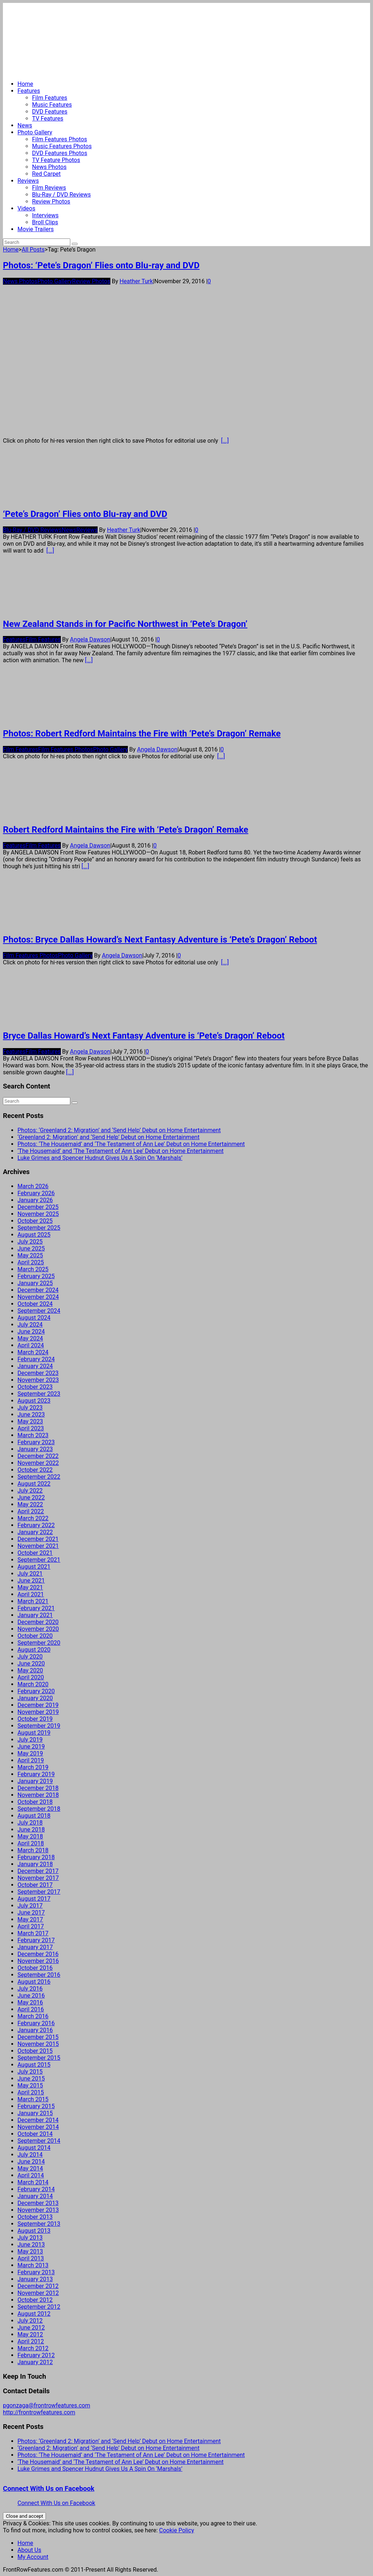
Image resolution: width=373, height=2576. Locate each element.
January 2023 (35, 1449)
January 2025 (35, 1283)
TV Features (47, 118)
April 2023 (30, 1428)
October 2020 (34, 1635)
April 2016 (30, 2009)
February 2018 (36, 1857)
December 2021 (38, 1539)
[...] (225, 440)
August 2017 (33, 1898)
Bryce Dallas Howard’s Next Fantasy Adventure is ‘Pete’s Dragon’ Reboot (143, 1036)
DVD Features (49, 111)
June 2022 (31, 1497)
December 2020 (38, 1622)
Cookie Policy (176, 2530)
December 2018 (38, 1788)
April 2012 (30, 2341)
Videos (26, 208)
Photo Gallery (34, 132)
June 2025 (31, 1248)
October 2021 (34, 1552)
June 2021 (31, 1580)
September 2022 (38, 1476)
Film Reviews (49, 187)
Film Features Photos (59, 139)
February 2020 (36, 1691)
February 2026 (36, 1193)
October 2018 (34, 1801)
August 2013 (33, 2230)
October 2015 (34, 2050)
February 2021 (36, 1608)
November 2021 (38, 1545)
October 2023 (34, 1386)
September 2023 (38, 1393)
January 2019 (35, 1781)
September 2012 (38, 2306)
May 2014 (30, 2168)
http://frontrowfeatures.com (39, 2412)
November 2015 (38, 2043)
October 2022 (34, 1469)
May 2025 (30, 1255)
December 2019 (38, 1705)
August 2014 (33, 2147)
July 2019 (30, 1739)
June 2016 (31, 1995)
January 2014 (35, 2196)
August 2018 (33, 1815)
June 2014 (31, 2161)
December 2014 (38, 2120)
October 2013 (34, 2216)
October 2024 (34, 1303)
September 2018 (38, 1808)
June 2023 (31, 1414)
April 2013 (30, 2258)
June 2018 (31, 1829)
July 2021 (30, 1573)
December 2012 (38, 2286)
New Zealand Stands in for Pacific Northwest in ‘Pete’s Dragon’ (125, 624)
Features (28, 90)
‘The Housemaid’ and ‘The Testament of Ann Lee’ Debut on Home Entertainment (120, 1150)
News (24, 125)
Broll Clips (45, 222)
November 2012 (38, 2292)
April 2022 (30, 1511)
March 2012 (32, 2348)
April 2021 (30, 1594)
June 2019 (31, 1746)
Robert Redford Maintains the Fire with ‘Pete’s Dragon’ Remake (125, 830)
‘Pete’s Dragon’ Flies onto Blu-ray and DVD (85, 514)
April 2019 (30, 1760)
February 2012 (36, 2355)
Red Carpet (46, 173)
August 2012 (33, 2313)
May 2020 (30, 1670)
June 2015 (31, 2078)
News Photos (49, 166)
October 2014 (34, 2133)
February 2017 (36, 1940)
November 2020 (38, 1628)
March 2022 (32, 1518)
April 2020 (30, 1677)
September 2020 (38, 1642)
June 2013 (31, 2244)
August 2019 (33, 1732)
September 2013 (38, 2223)
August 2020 (33, 1649)
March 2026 (32, 1186)
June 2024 (31, 1331)
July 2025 (30, 1241)
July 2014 (30, 2154)
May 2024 (30, 1338)
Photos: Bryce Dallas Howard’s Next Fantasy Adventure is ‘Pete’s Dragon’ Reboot (160, 940)
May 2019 (30, 1753)
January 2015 (35, 2113)
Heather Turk (136, 281)
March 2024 (32, 1352)
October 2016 (34, 1967)
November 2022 (38, 1462)
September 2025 (38, 1227)
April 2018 (30, 1843)
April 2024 (30, 1345)
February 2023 (36, 1442)
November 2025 (38, 1213)
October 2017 (34, 1884)
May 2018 (30, 1836)
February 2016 (36, 2023)
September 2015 (38, 2057)
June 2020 (31, 1663)
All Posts (32, 249)
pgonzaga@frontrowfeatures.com (46, 2405)
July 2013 (30, 2237)
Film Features (49, 97)
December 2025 (38, 1207)
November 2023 (38, 1379)
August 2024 (33, 1317)
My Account (32, 2556)
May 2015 (30, 2085)
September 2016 (38, 1974)
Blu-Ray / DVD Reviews (61, 194)
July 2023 (30, 1407)
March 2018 (32, 1850)
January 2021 (35, 1615)
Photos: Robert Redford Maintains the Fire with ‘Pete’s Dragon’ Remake (141, 733)
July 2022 (30, 1490)
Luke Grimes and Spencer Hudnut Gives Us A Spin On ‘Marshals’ (99, 1157)
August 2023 (33, 1400)
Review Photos (51, 201)
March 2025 (32, 1269)
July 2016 (30, 1988)
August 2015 (33, 2064)
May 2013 (30, 2251)
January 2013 (35, 2279)
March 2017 (32, 1933)
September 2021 (38, 1559)
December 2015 (38, 2037)
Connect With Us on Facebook (48, 2489)
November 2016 (38, 1960)
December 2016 (38, 1954)
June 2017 (31, 1912)
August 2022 (33, 1483)
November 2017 (38, 1877)
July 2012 (30, 2320)
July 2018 (30, 1822)
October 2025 (34, 1220)
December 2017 (38, 1871)
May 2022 (30, 1504)
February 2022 (36, 1525)
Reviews (28, 180)
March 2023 (32, 1435)
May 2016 (30, 2002)
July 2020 (30, 1656)
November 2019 (38, 1711)
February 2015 (36, 2106)
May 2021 (30, 1587)
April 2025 (30, 1262)
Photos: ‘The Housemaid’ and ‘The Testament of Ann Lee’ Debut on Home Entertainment (131, 1144)
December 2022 (38, 1456)
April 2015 (30, 2092)
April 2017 (30, 1926)
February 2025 (36, 1276)
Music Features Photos (62, 146)
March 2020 (32, 1684)
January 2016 (35, 2030)
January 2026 (35, 1200)
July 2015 (30, 2071)
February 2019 (36, 1774)
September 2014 (38, 2140)
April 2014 (30, 2175)
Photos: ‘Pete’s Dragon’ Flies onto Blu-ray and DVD (101, 265)
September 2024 (38, 1310)
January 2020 (35, 1698)
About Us (29, 2550)
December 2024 (38, 1290)
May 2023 (30, 1421)
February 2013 (36, 2272)
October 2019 (34, 1718)
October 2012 (34, 2299)
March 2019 (32, 1767)
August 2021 (33, 1566)
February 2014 (36, 2189)
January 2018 (35, 1864)
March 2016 (32, 2016)
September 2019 (38, 1725)
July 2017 (30, 1905)
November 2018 (38, 1794)
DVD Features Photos (59, 153)
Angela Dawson (90, 639)
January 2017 (35, 1947)
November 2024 (38, 1296)
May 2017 (30, 1919)
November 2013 (38, 2209)
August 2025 (33, 1234)
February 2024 (36, 1359)
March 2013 (32, 2265)
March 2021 (32, 1601)
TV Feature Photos (56, 160)
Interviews (45, 215)
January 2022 (35, 1532)
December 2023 (38, 1373)
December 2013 (38, 2203)
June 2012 (31, 2327)
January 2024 (35, 1366)
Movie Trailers (35, 229)
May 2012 (30, 2334)
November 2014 (38, 2126)
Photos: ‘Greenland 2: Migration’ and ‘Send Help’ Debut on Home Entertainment (119, 1130)
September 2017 (38, 1891)
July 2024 (30, 1324)
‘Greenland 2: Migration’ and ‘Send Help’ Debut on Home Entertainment (108, 1137)
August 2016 (33, 1981)
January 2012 (35, 2362)
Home (25, 83)
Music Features (52, 104)
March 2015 (32, 2099)
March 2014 (32, 2182)
